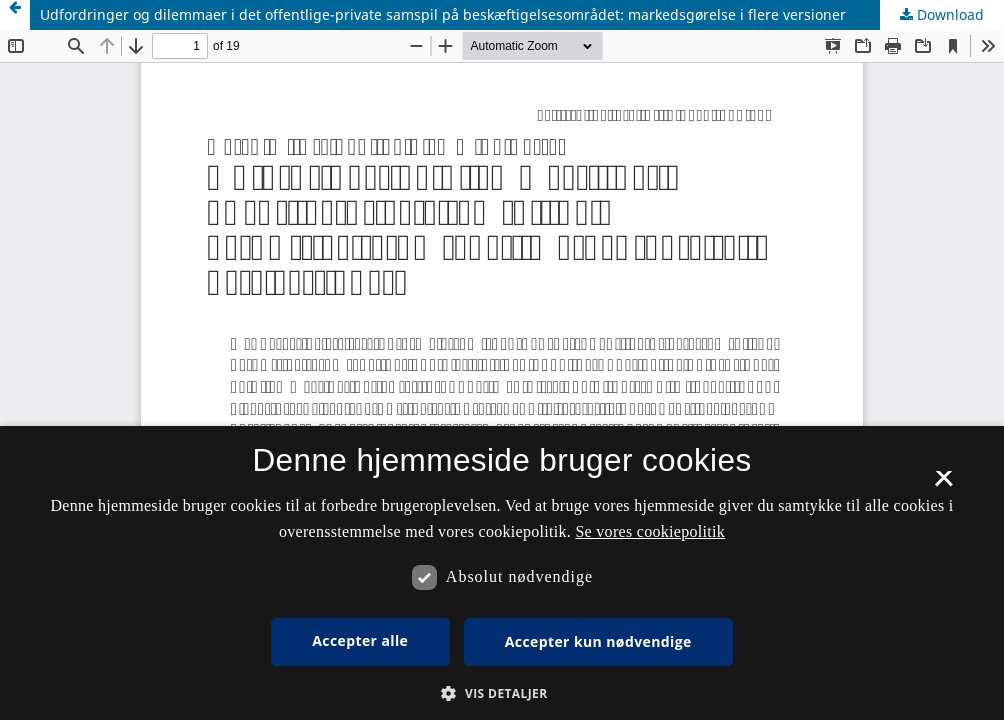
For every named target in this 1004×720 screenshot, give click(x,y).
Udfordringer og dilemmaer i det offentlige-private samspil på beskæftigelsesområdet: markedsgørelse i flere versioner (443, 14)
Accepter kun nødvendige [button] (598, 641)
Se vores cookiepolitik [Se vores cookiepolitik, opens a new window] (650, 531)
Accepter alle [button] (360, 640)
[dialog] (502, 573)
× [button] (943, 485)
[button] (501, 693)
